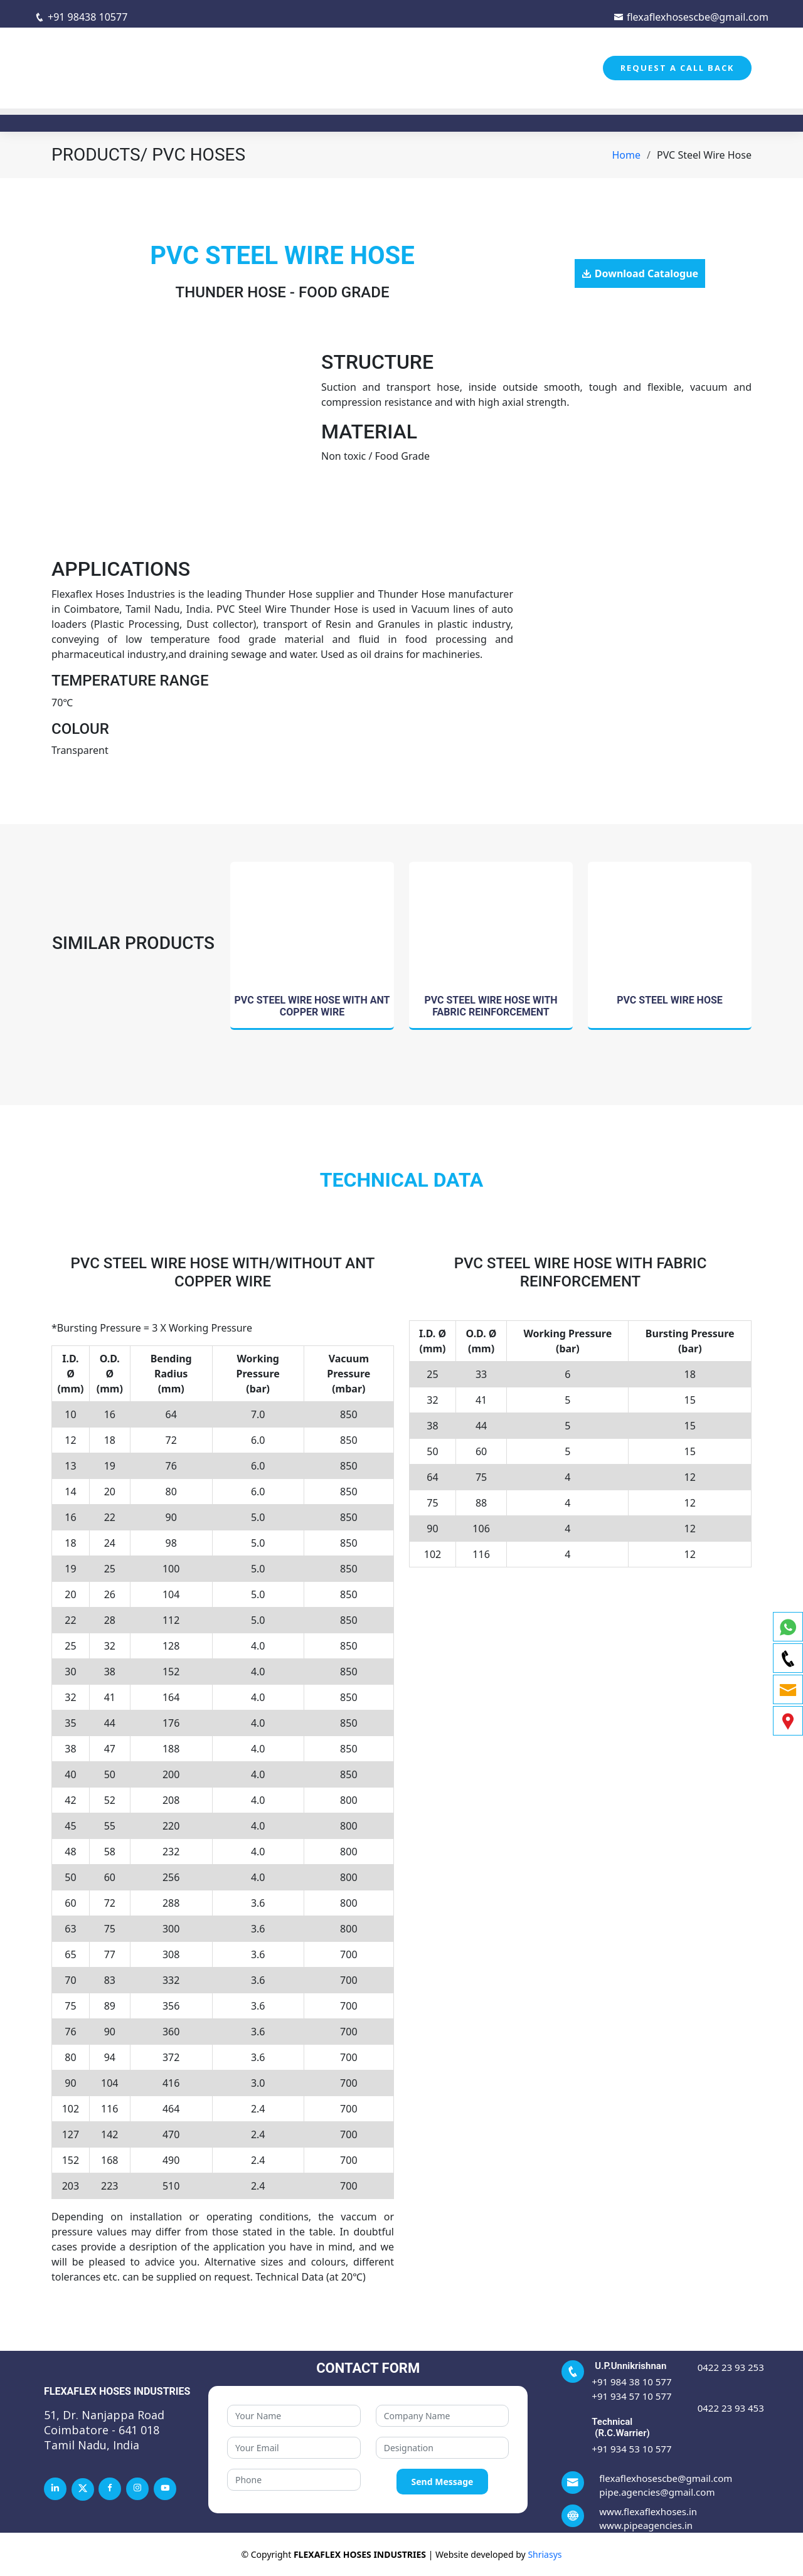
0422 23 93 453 (731, 2408)
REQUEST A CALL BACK (677, 67)
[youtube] (165, 2489)
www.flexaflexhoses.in (648, 2511)
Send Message (443, 2482)
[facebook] (109, 2489)
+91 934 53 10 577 (631, 2448)
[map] (788, 1721)
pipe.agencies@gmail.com (657, 2492)
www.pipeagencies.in (646, 2525)
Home (626, 155)
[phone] (788, 1658)
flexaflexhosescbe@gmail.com (691, 17)
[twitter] (83, 2489)
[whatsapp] (788, 1626)
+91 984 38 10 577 (631, 2381)
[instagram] (137, 2489)
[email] (788, 1689)
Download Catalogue (646, 273)
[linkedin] (55, 2489)
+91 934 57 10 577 (631, 2396)
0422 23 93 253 (731, 2367)
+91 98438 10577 (81, 17)
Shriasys (544, 2554)
